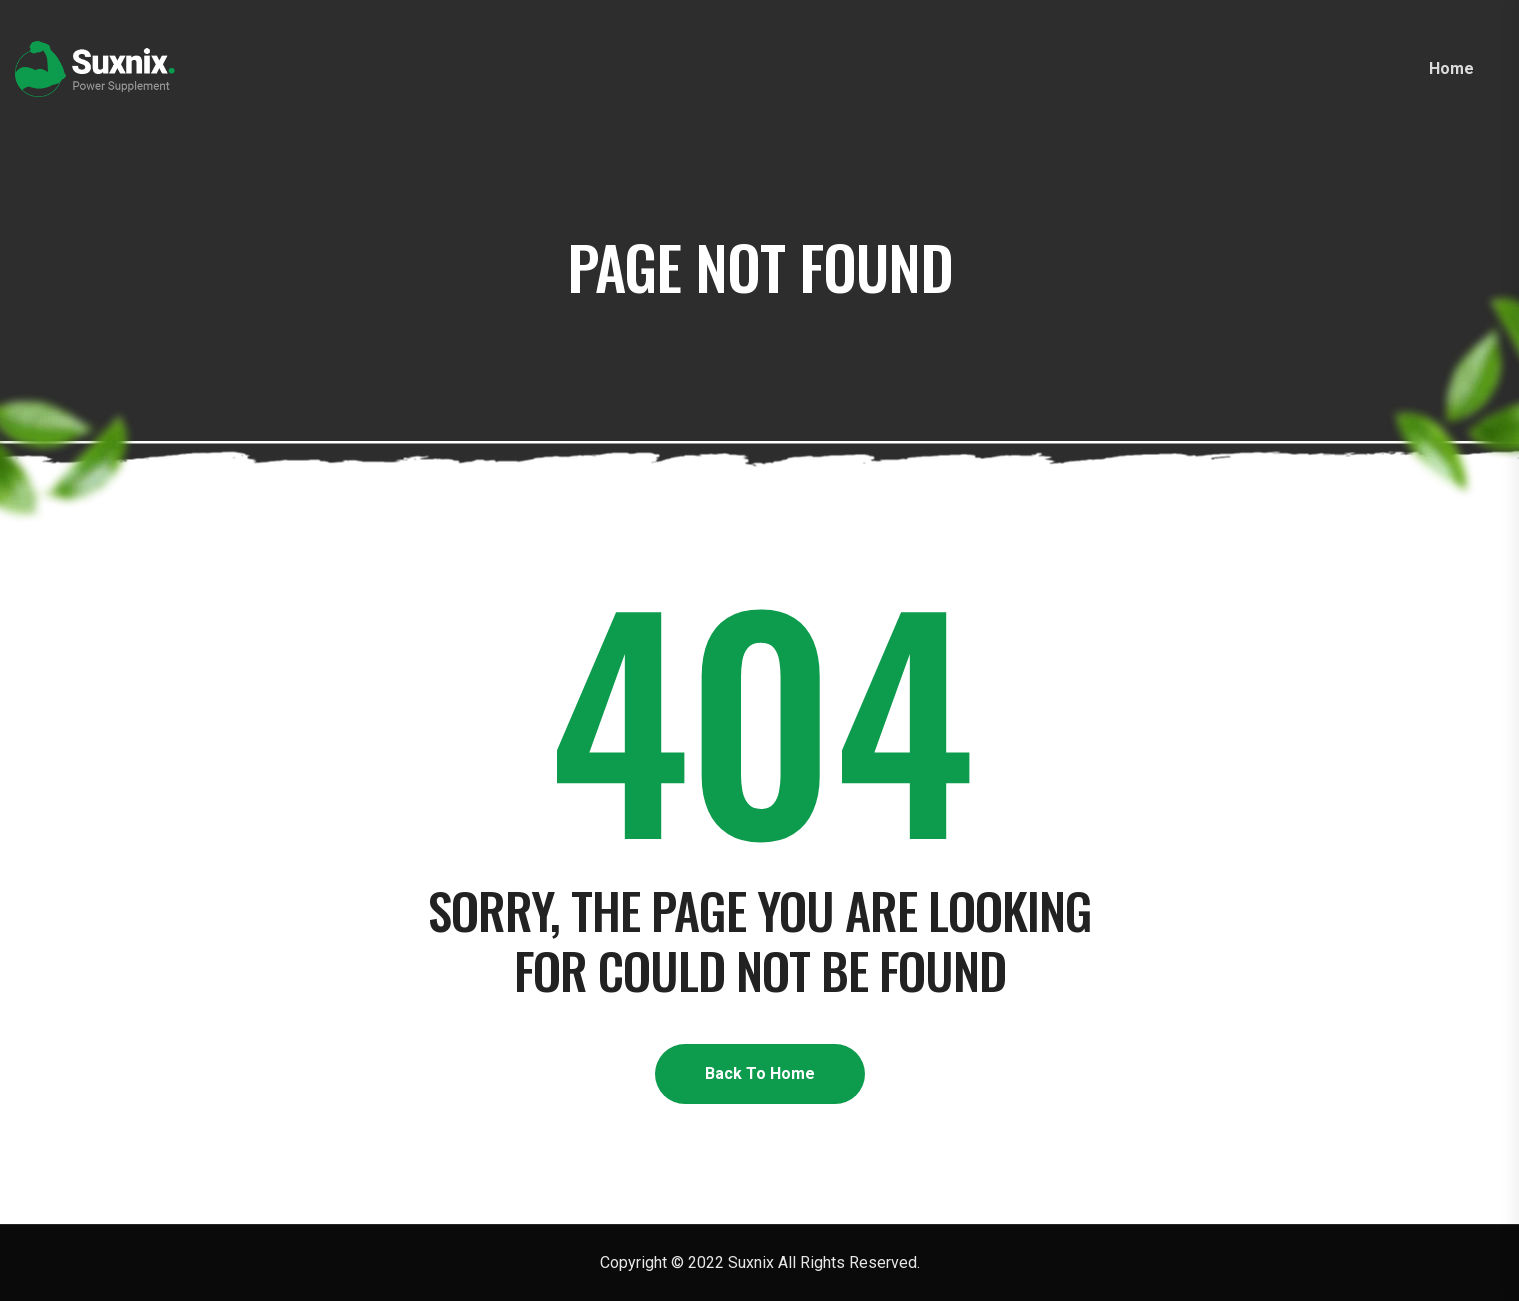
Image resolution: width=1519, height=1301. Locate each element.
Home (1451, 68)
